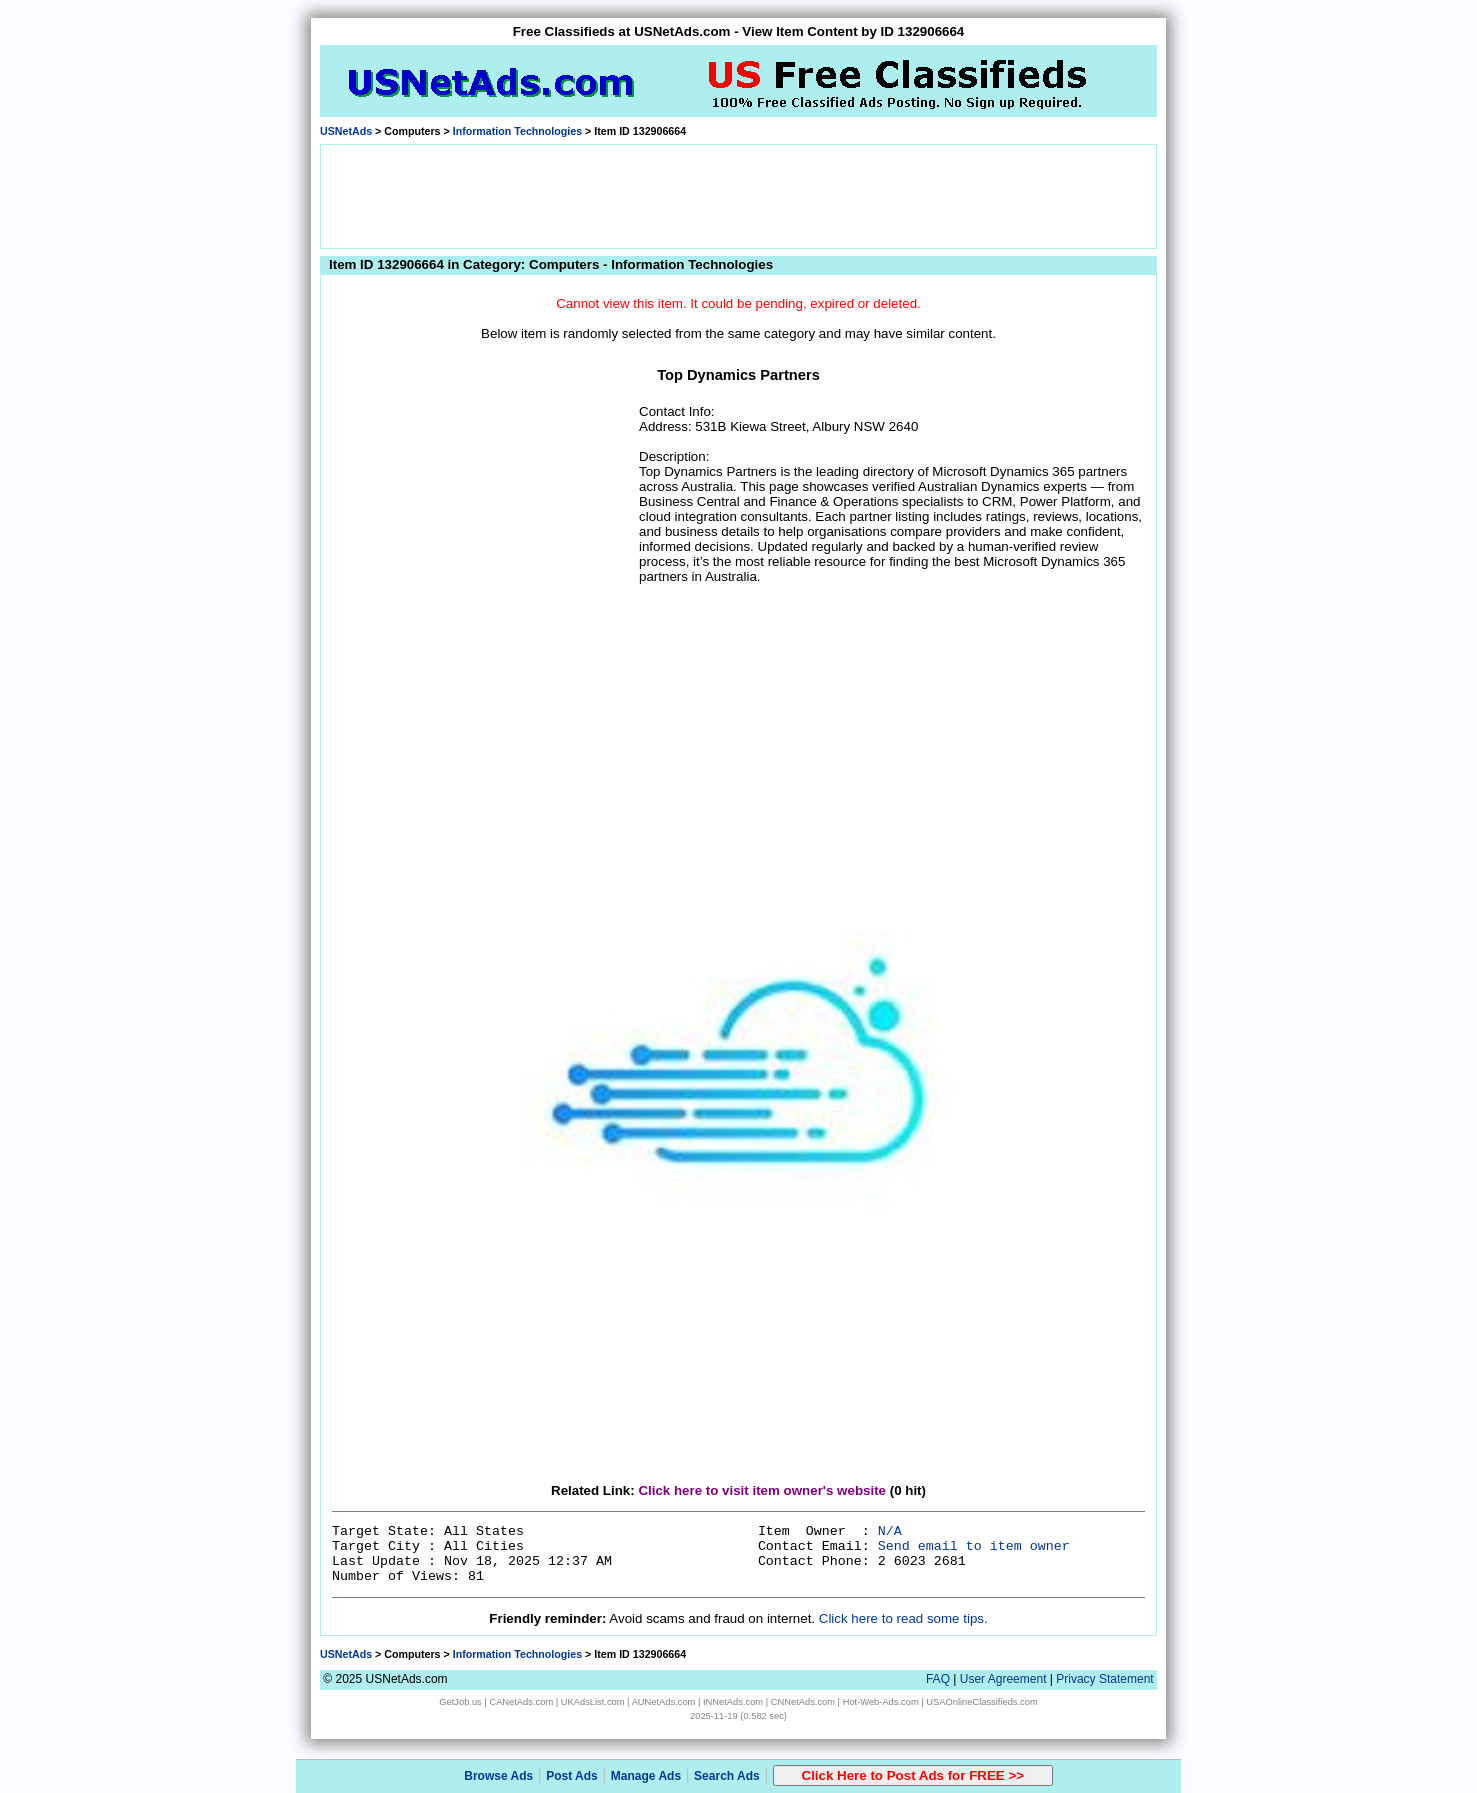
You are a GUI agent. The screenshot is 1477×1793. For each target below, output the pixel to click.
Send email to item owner (974, 1546)
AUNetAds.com (664, 1702)
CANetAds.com (521, 1702)
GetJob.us (460, 1702)
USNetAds (346, 131)
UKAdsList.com (593, 1702)
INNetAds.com (733, 1702)
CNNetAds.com (803, 1702)
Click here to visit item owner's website (762, 1490)
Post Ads (572, 1776)
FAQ (938, 1679)
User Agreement (1003, 1679)
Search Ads (727, 1776)
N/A (890, 1531)
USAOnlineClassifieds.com (981, 1702)
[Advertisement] (739, 195)
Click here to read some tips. (903, 1618)
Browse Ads (498, 1776)
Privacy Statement (1104, 1679)
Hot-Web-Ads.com (881, 1702)
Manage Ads (646, 1776)
